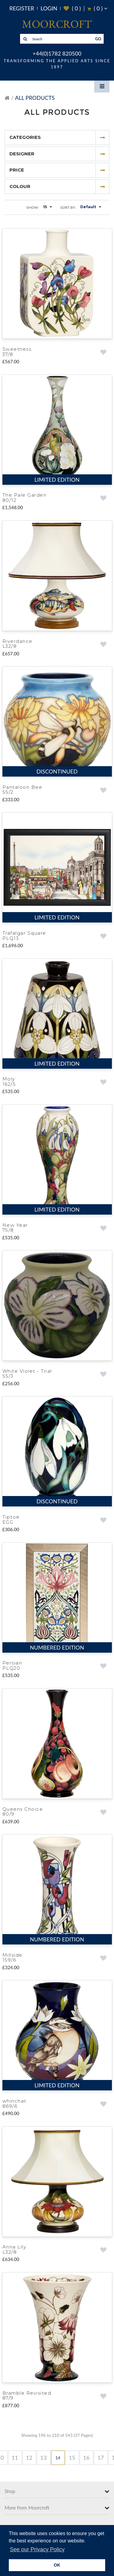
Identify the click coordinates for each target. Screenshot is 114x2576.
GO (98, 38)
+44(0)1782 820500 (57, 53)
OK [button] (57, 2565)
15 (72, 2456)
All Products (34, 98)
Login (48, 8)
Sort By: (68, 207)
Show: (32, 207)
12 (29, 2456)
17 (101, 2456)
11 (15, 2456)
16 (86, 2456)
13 (43, 2456)
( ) (72, 8)
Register (21, 8)
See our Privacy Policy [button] (37, 2549)
